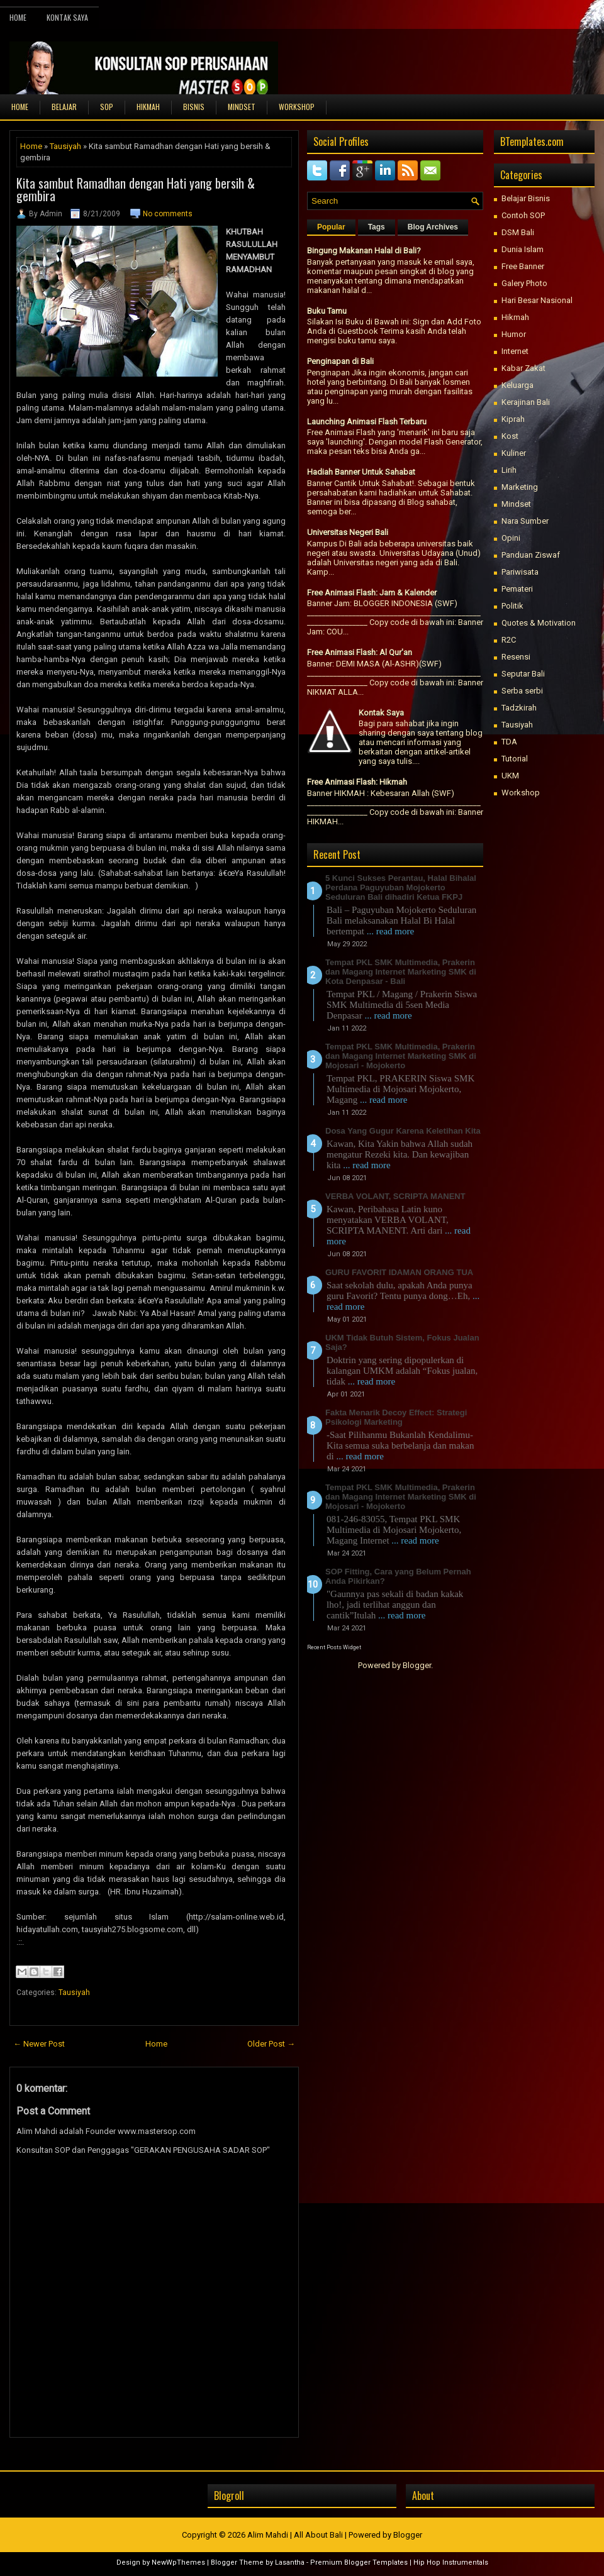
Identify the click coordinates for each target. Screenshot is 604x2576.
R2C (508, 639)
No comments (168, 213)
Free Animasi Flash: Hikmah (357, 782)
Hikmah (515, 317)
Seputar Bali (523, 673)
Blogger (417, 1665)
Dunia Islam (522, 249)
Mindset (516, 504)
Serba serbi (522, 690)
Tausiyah (65, 146)
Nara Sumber (525, 521)
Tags (376, 227)
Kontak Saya (67, 17)
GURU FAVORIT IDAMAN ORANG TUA (399, 1272)
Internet (514, 351)
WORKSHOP (297, 106)
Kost (509, 436)
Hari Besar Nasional (537, 300)
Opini (510, 538)
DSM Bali (517, 232)
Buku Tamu (327, 311)
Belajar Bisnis (525, 198)
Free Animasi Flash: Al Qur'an (359, 652)
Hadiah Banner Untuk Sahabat (361, 472)
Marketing (519, 487)
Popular (331, 227)
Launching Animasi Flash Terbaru (367, 421)
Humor (513, 334)
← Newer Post (39, 2043)
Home (17, 17)
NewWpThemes (178, 2562)
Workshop (520, 792)
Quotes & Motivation (538, 622)
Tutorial (514, 758)
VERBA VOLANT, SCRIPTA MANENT (395, 1196)
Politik (512, 606)
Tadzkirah (519, 707)
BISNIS (193, 106)
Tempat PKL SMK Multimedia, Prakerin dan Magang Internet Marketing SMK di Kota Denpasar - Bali (400, 972)
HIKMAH (148, 106)
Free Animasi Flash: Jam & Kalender (372, 592)
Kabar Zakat (523, 368)
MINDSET (241, 106)
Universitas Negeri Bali (347, 532)
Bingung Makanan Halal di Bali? (364, 250)
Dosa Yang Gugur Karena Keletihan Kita (403, 1131)
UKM (510, 775)
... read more (390, 931)
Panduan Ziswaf (530, 555)
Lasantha (290, 2562)
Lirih (509, 470)
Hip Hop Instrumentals (450, 2562)
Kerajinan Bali (525, 402)
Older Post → (271, 2043)
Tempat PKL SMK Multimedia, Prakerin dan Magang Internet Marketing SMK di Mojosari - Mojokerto (400, 1056)
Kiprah (513, 419)
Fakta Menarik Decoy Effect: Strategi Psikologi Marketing (396, 1417)
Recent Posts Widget (334, 1647)
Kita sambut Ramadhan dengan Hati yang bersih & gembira (135, 189)
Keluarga (517, 385)
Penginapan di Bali (340, 361)
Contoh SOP (523, 215)
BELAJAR (64, 106)
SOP (106, 106)
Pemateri (517, 589)
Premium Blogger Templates (359, 2562)
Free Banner (522, 266)
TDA (509, 741)
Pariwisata (520, 572)
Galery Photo (524, 283)
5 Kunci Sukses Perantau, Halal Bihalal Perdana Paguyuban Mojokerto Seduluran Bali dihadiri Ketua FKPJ (400, 887)
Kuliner (513, 453)
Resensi (515, 656)
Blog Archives (433, 227)
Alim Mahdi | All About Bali (295, 2535)
